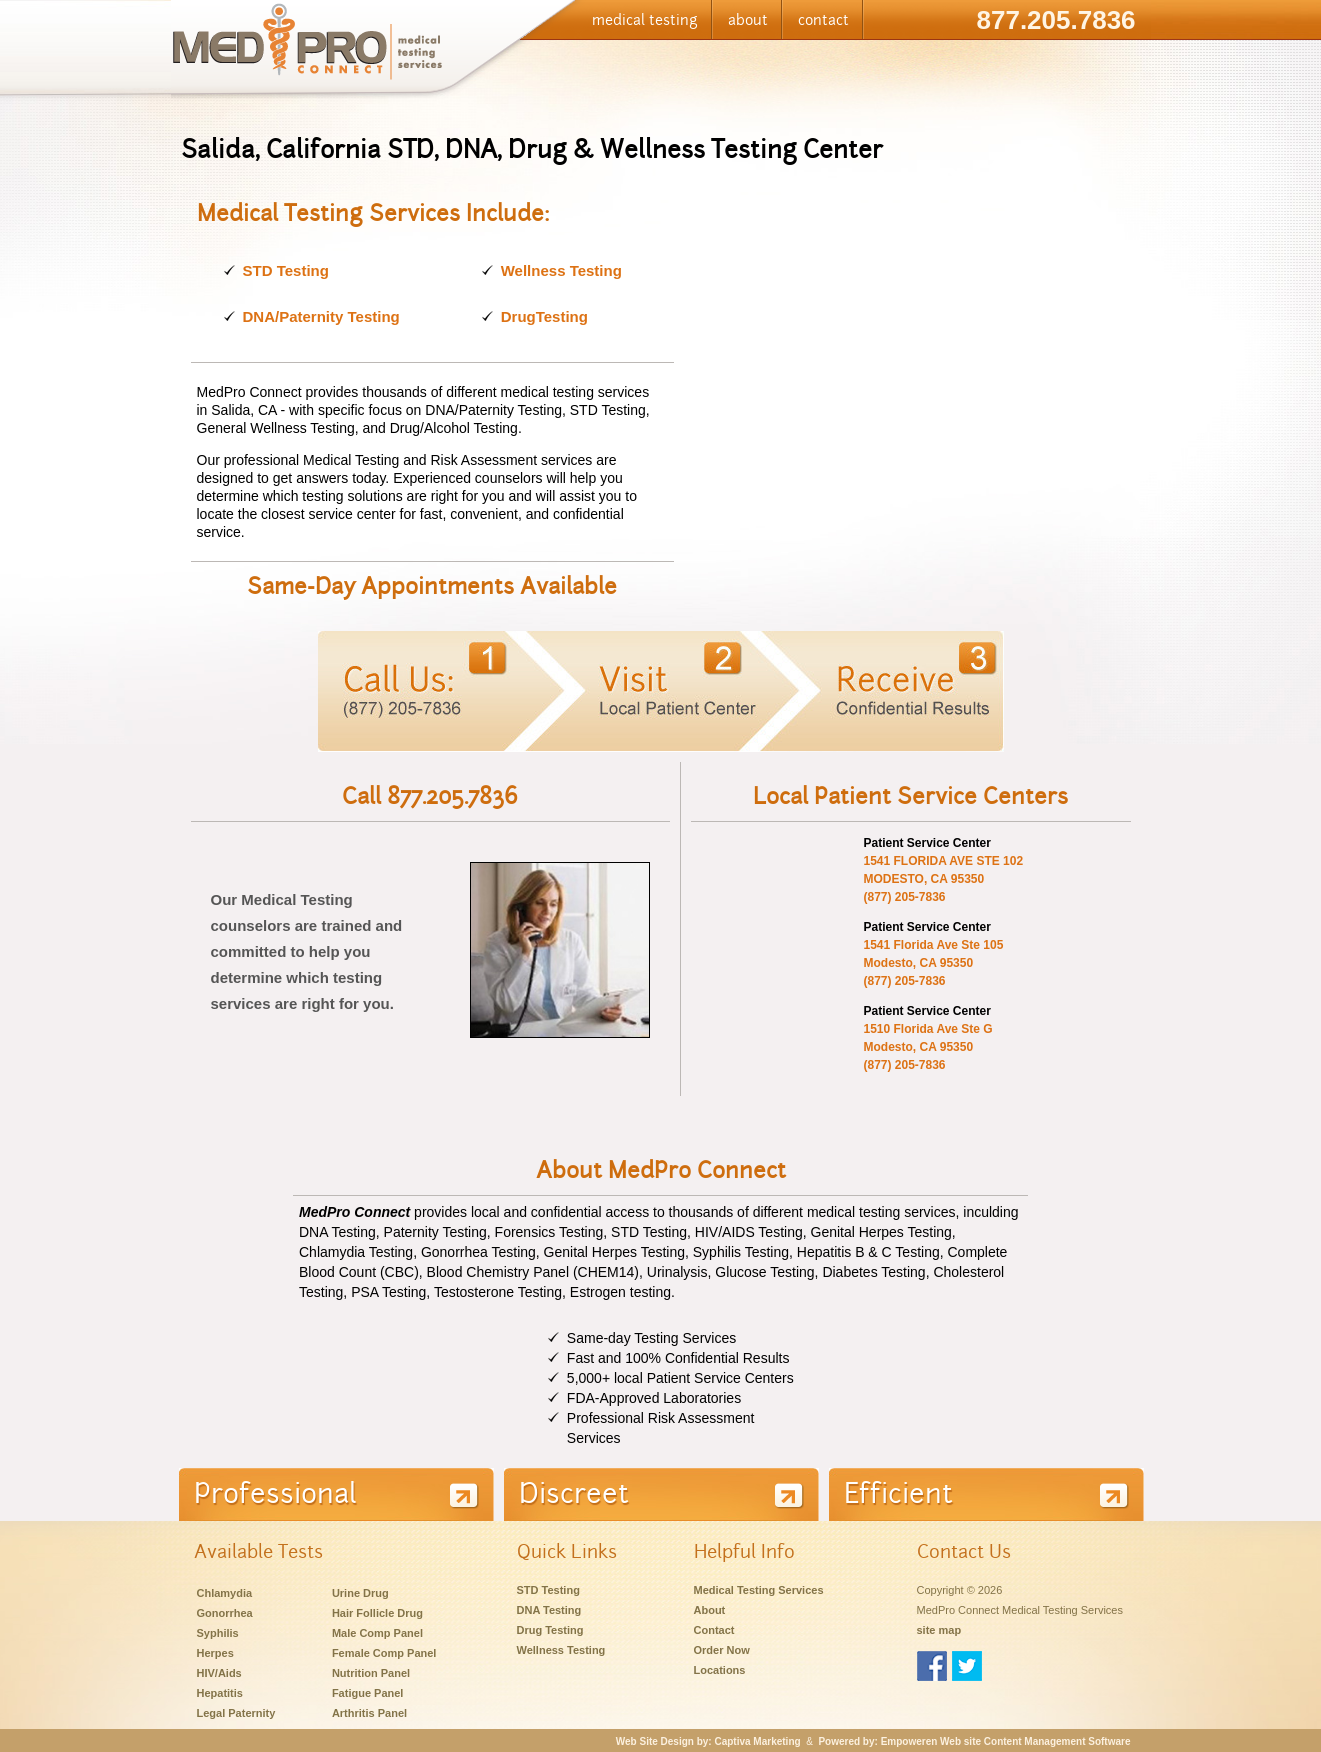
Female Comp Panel (384, 1653)
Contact (714, 1630)
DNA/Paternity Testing (321, 316)
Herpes (215, 1653)
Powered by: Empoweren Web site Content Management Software (974, 1741)
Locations (720, 1670)
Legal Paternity (236, 1713)
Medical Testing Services (759, 1590)
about (748, 20)
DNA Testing (549, 1610)
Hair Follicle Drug (377, 1613)
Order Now (722, 1650)
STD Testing (286, 270)
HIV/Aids (219, 1673)
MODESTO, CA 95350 (923, 879)
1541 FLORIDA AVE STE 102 (943, 861)
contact (823, 20)
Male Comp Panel (377, 1633)
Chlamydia (225, 1593)
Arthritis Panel (369, 1713)
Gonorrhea (225, 1613)
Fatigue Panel (368, 1693)
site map (939, 1630)
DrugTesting (544, 316)
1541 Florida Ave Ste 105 (933, 945)
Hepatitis (220, 1693)
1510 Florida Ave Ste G (927, 1029)
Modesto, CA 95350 (918, 963)
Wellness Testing (561, 270)
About (710, 1610)
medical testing (645, 20)
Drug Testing (550, 1630)
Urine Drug (360, 1593)
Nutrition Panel (371, 1673)
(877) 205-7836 (905, 897)
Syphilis (218, 1633)
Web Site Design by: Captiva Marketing (708, 1741)
